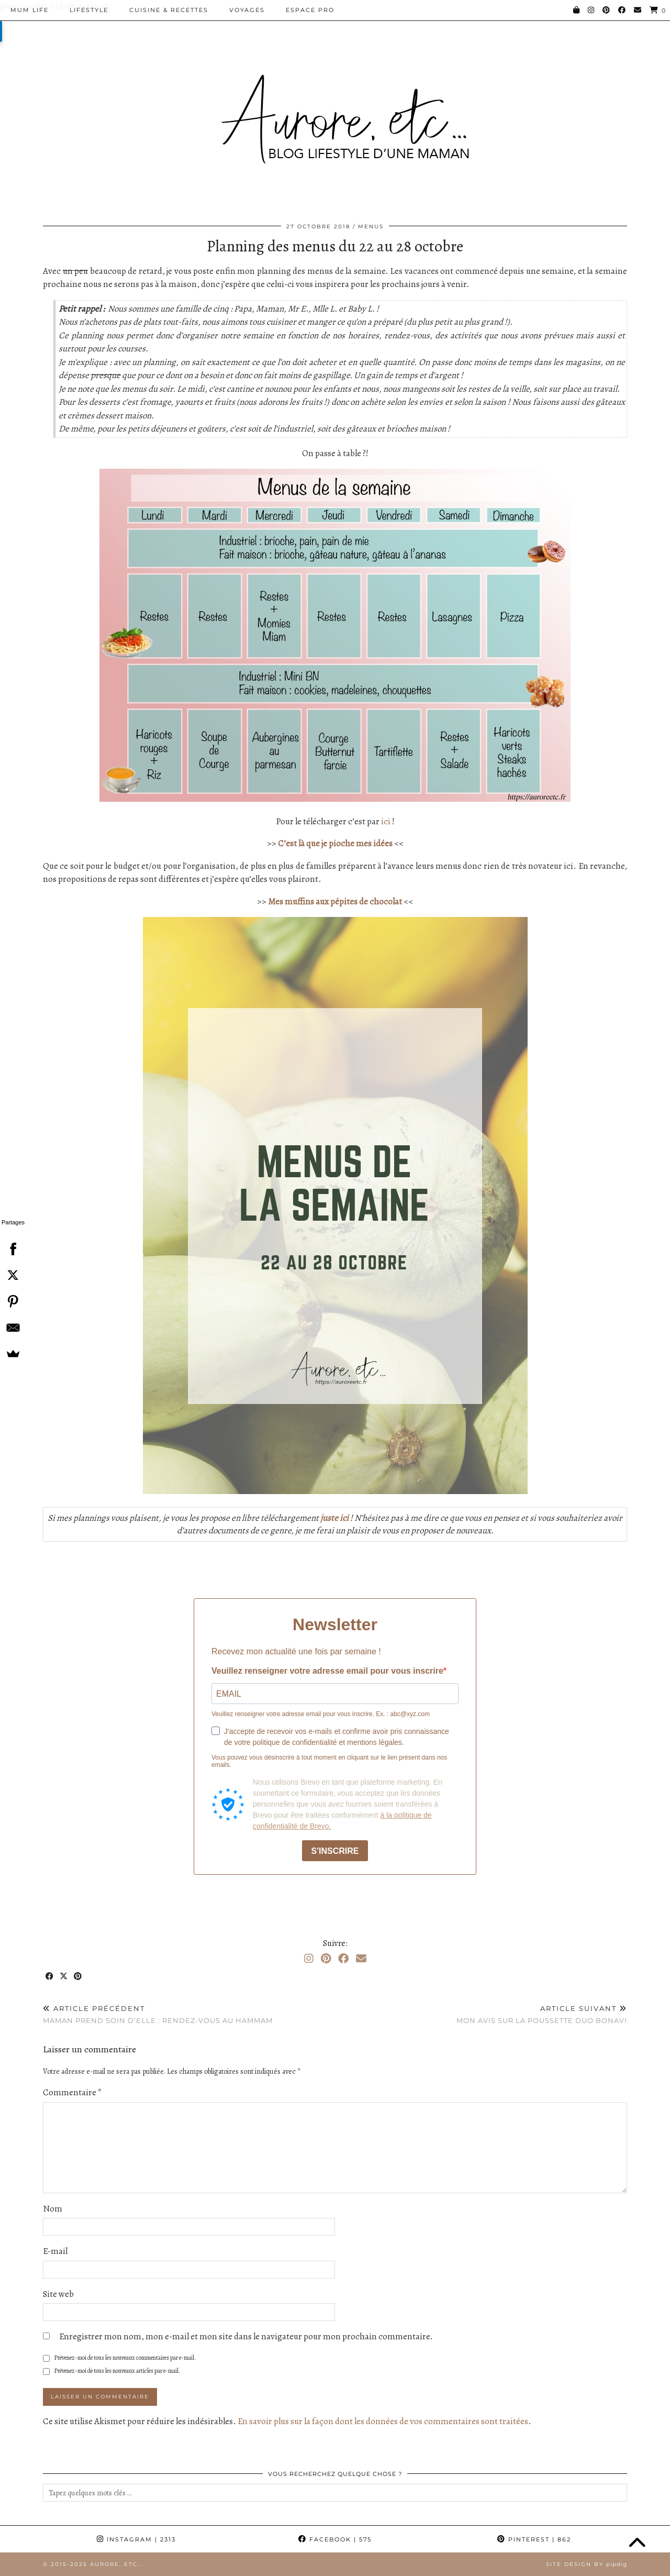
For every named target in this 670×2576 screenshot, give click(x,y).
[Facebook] (622, 10)
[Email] (638, 10)
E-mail (55, 2251)
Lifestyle (89, 10)
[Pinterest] (606, 10)
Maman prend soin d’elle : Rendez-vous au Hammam (158, 2014)
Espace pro (310, 10)
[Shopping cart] (658, 10)
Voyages (247, 10)
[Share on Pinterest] (78, 1976)
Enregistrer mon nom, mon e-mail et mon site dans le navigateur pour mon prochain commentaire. (246, 2336)
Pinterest (534, 2539)
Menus (371, 226)
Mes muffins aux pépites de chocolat (335, 901)
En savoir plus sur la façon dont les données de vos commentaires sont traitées (383, 2421)
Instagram (136, 2539)
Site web (58, 2294)
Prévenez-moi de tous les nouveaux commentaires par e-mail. (125, 2357)
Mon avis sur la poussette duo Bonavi (541, 2014)
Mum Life (29, 10)
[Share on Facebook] (50, 1976)
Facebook (335, 2539)
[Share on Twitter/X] (64, 1976)
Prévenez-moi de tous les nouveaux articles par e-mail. (117, 2371)
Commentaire (72, 2092)
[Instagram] (591, 10)
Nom (52, 2209)
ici (385, 821)
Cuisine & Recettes (168, 10)
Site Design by (586, 2564)
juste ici (334, 1518)
